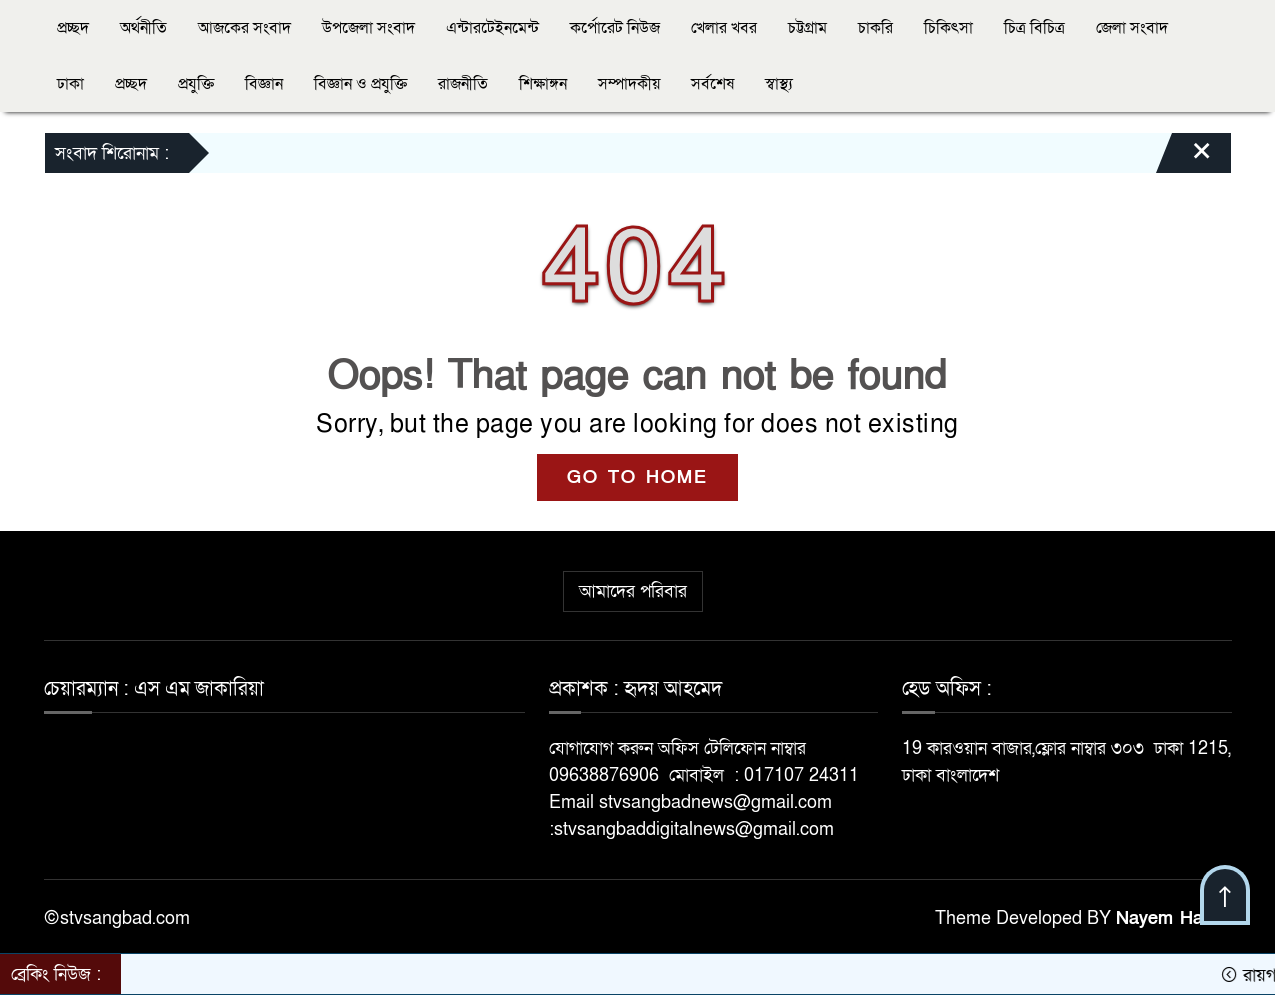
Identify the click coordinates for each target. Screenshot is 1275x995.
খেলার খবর (724, 28)
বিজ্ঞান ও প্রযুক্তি (360, 84)
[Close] (1184, 158)
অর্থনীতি (143, 28)
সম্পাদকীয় (629, 84)
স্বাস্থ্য (779, 84)
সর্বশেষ (712, 84)
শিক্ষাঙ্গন (543, 84)
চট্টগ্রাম (807, 28)
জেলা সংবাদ (1132, 28)
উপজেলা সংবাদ (368, 28)
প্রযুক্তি (196, 84)
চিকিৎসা (948, 28)
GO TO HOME (637, 477)
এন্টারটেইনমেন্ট (492, 28)
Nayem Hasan (1174, 918)
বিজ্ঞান (264, 84)
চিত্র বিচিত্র (1034, 28)
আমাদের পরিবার (633, 591)
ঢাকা (70, 84)
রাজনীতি (463, 84)
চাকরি (875, 28)
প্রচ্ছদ (73, 28)
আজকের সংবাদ (244, 28)
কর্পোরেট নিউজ (615, 28)
